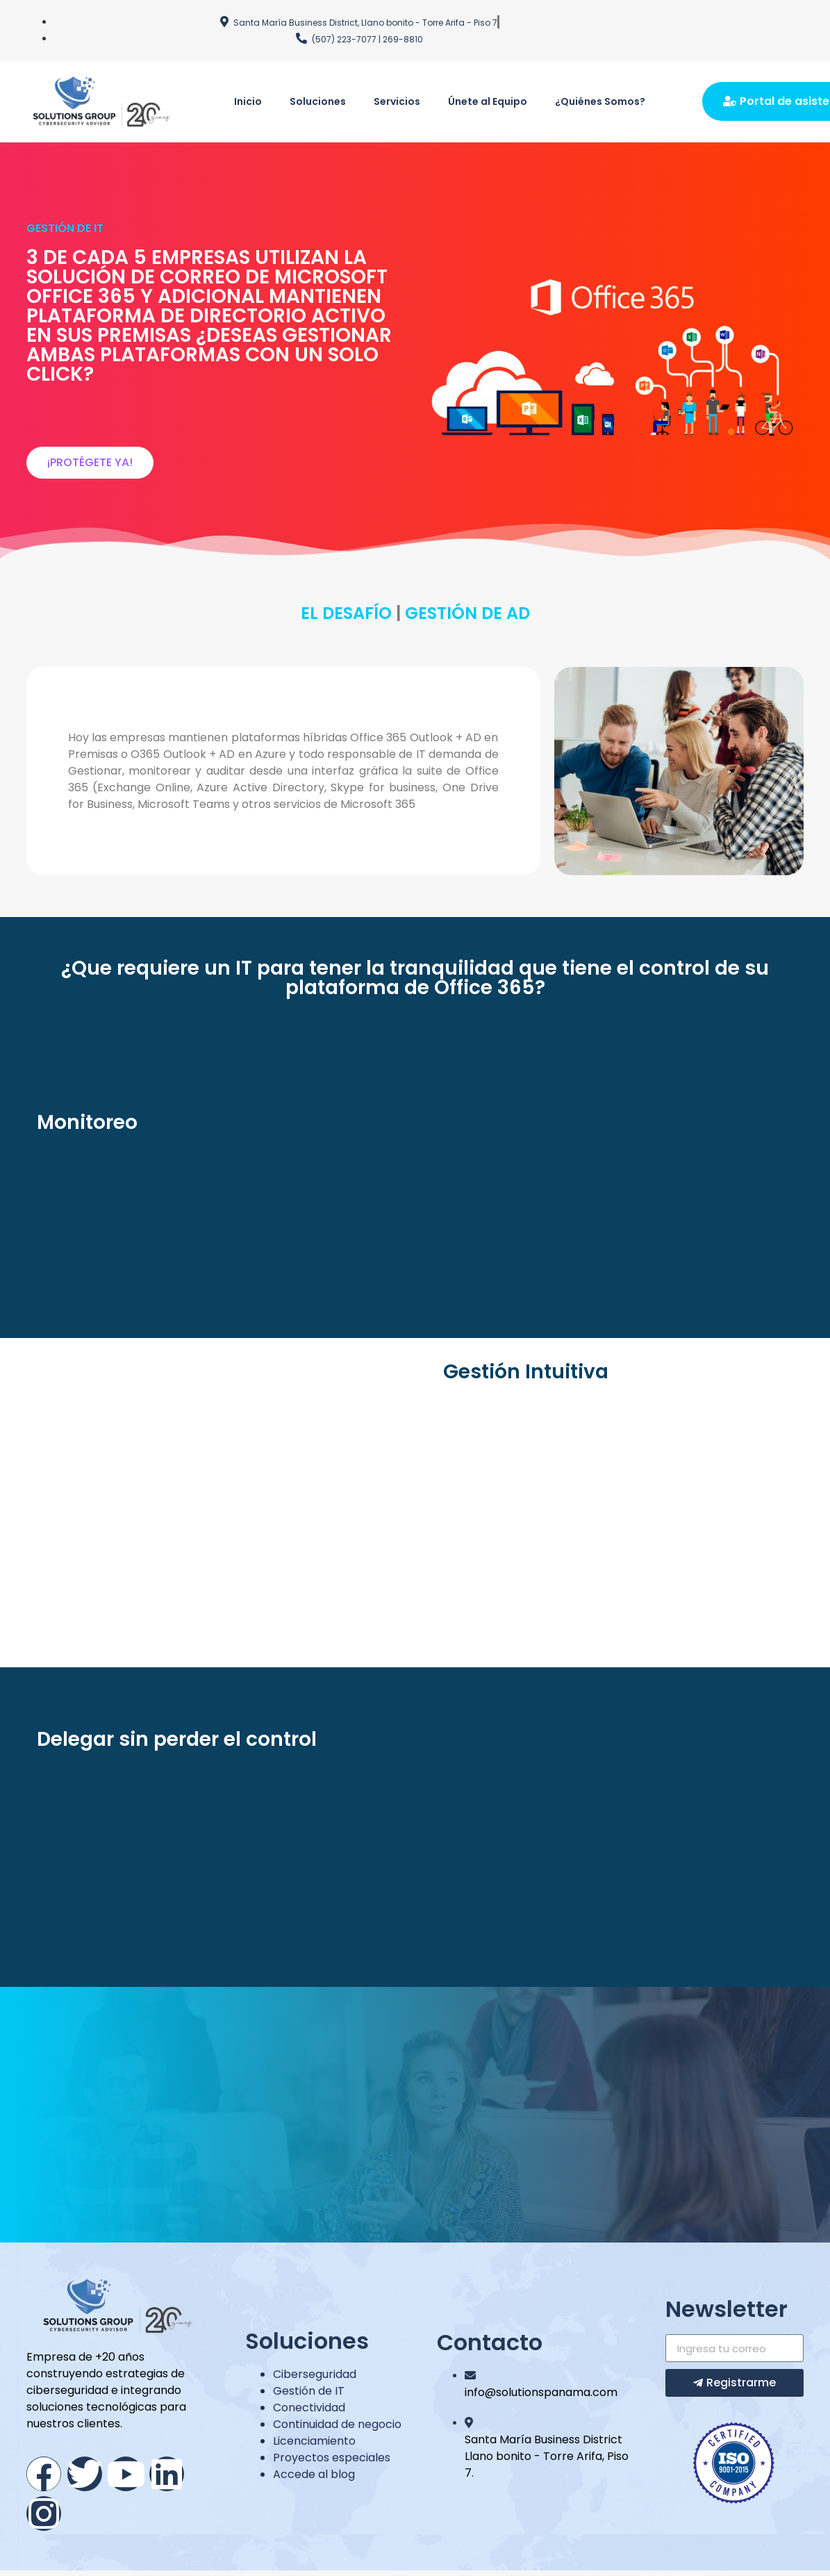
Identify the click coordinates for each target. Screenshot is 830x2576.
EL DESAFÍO (348, 613)
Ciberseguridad (314, 2374)
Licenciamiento (314, 2441)
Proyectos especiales (331, 2458)
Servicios (397, 101)
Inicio (248, 101)
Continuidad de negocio (337, 2424)
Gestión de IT (309, 2391)
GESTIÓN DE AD (467, 613)
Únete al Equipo (487, 101)
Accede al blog (314, 2474)
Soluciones (318, 101)
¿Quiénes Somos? (600, 101)
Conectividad (309, 2408)
